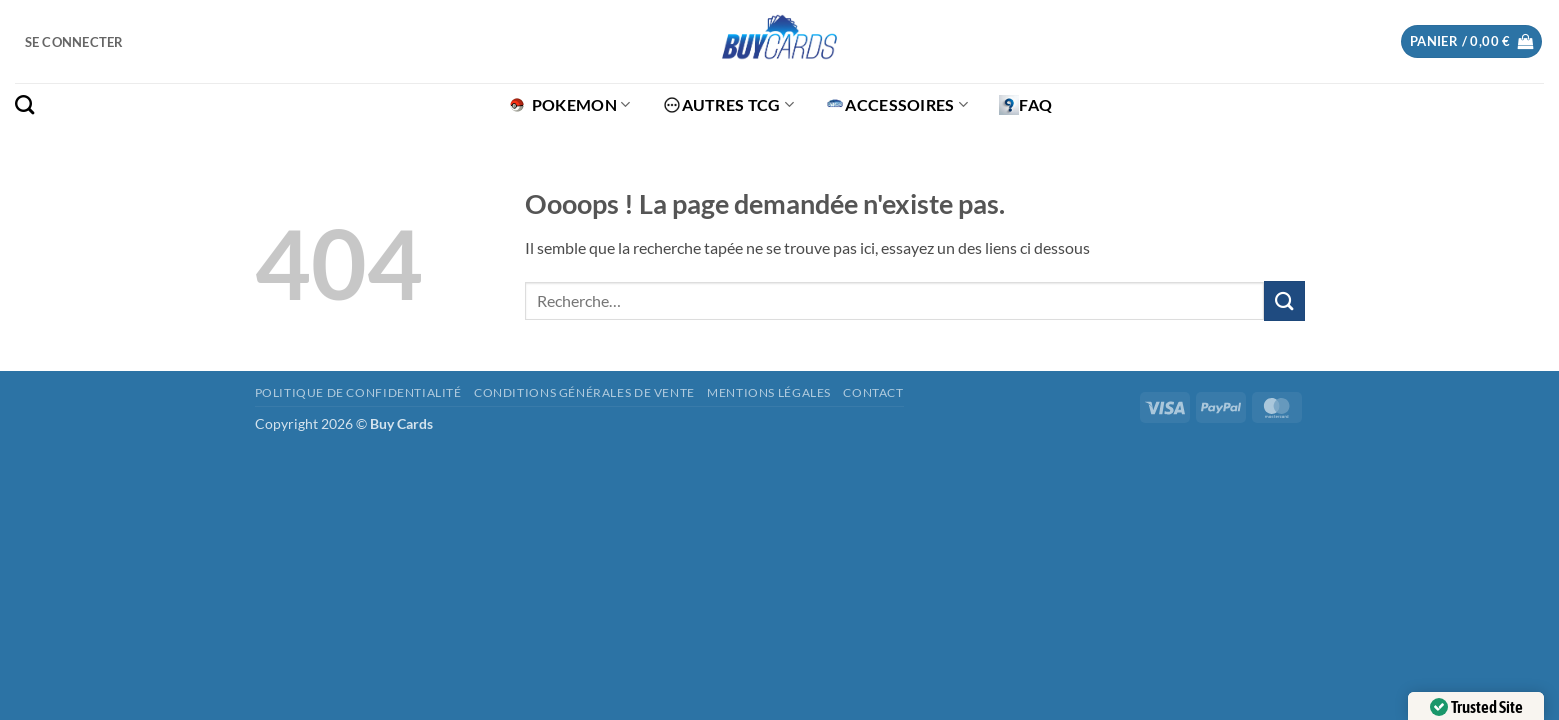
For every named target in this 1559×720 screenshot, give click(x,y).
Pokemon (569, 105)
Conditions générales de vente (584, 392)
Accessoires (896, 105)
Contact (873, 392)
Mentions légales (769, 392)
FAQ (1025, 105)
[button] (74, 42)
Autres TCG (728, 105)
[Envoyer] (1284, 300)
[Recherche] (24, 104)
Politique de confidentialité (358, 392)
